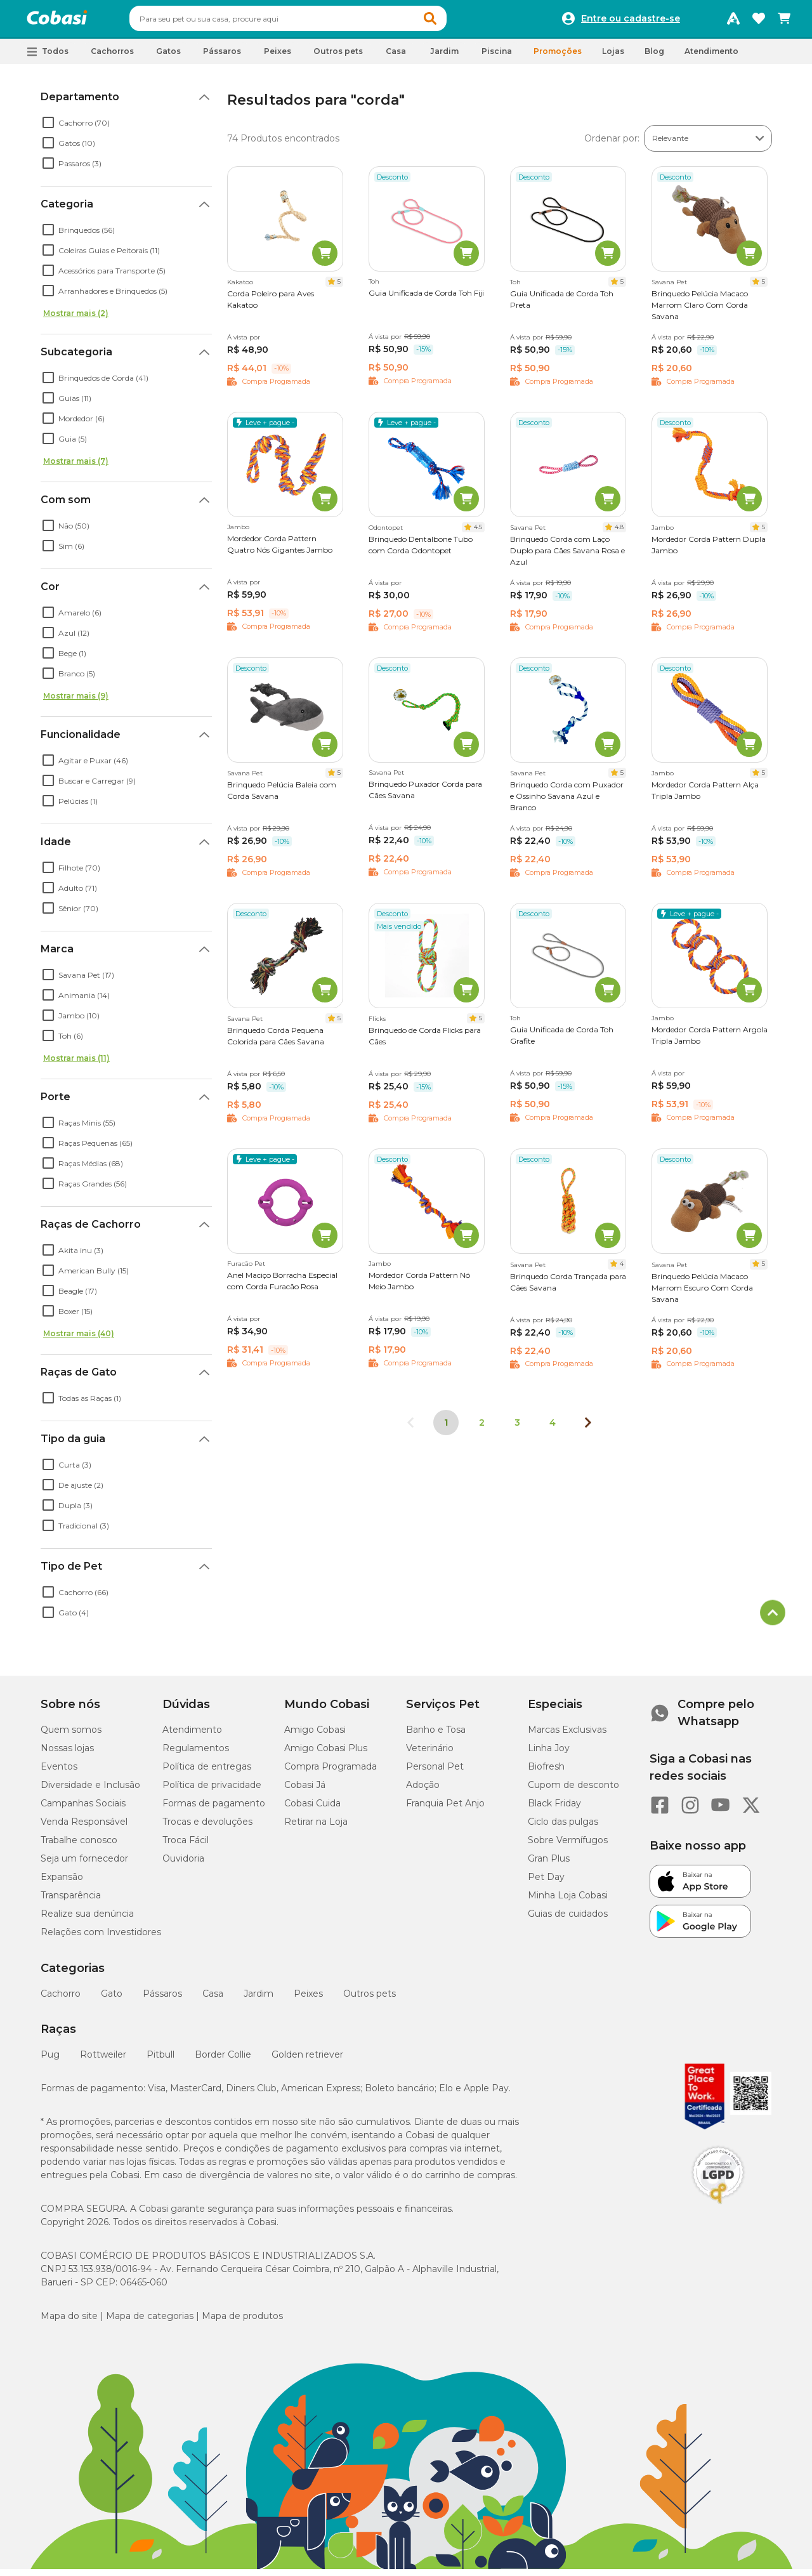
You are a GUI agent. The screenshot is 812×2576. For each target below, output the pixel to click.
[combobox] (312, 21)
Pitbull (160, 2060)
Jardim (258, 1999)
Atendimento (711, 57)
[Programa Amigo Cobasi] (733, 21)
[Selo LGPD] (718, 2210)
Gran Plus (549, 1864)
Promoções (558, 57)
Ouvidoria (183, 1864)
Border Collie (223, 2060)
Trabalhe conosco (79, 1845)
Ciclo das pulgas (563, 1827)
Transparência (71, 1901)
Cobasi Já (304, 1790)
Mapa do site (69, 2321)
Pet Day (546, 1882)
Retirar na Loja (316, 1827)
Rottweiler (103, 2060)
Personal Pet (435, 1772)
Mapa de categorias (149, 2321)
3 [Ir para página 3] (517, 1428)
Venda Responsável (84, 1827)
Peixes (308, 1999)
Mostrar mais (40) (78, 1339)
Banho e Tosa (436, 1735)
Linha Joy (549, 1753)
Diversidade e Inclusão (90, 1790)
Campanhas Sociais (83, 1809)
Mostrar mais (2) (75, 319)
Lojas (613, 57)
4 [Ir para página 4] (552, 1428)
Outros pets (369, 1999)
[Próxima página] (588, 1428)
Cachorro (61, 1999)
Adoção (423, 1790)
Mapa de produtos (242, 2321)
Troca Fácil (185, 1845)
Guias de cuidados (568, 1919)
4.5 (478, 533)
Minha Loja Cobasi (568, 1901)
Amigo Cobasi (315, 1735)
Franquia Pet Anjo (445, 1809)
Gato (111, 1999)
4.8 (619, 533)
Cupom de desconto (573, 1790)
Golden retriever (307, 2060)
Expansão (62, 1882)
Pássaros (162, 1999)
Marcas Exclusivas (567, 1735)
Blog (654, 57)
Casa (212, 1999)
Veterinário (430, 1753)
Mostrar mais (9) (75, 701)
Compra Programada (330, 1772)
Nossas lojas (67, 1753)
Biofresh (546, 1772)
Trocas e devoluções (207, 1827)
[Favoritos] (758, 21)
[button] (454, 21)
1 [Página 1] (446, 1428)
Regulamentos (195, 1753)
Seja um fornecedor (84, 1864)
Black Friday (554, 1809)
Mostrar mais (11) (76, 1063)
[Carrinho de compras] (784, 21)
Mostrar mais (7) (75, 466)
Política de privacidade (211, 1790)
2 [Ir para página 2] (482, 1428)
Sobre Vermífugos (568, 1845)
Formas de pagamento (213, 1809)
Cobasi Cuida (312, 1809)
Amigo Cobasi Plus (325, 1753)
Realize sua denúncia (87, 1919)
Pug (50, 2060)
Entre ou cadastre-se (630, 21)
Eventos (59, 1772)
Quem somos (71, 1735)
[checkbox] (48, 128)
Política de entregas (206, 1772)
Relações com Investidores (101, 1937)
